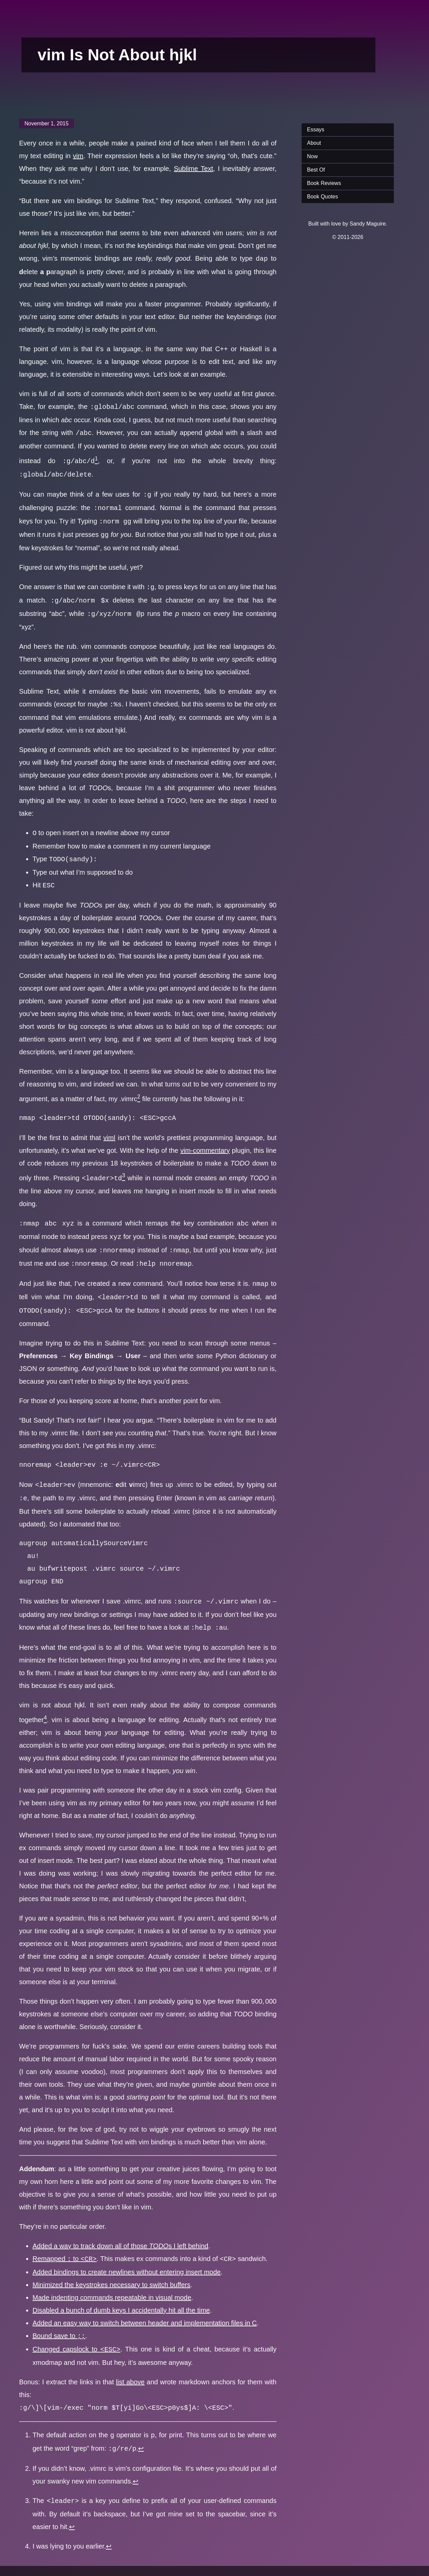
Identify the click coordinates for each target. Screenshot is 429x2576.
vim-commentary (205, 1139)
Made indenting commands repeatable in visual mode (112, 2278)
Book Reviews (324, 183)
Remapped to (65, 2240)
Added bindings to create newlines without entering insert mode (127, 2252)
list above (130, 2361)
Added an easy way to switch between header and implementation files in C (145, 2303)
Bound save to (59, 2316)
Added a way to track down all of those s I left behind (120, 2227)
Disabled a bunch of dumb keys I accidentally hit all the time (121, 2291)
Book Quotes (322, 196)
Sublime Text (193, 168)
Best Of (316, 170)
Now (312, 156)
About (314, 143)
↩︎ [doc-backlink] (141, 2426)
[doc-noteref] (96, 458)
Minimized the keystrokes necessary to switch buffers (111, 2265)
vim (78, 156)
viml (109, 1127)
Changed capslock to (76, 2329)
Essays (315, 129)
